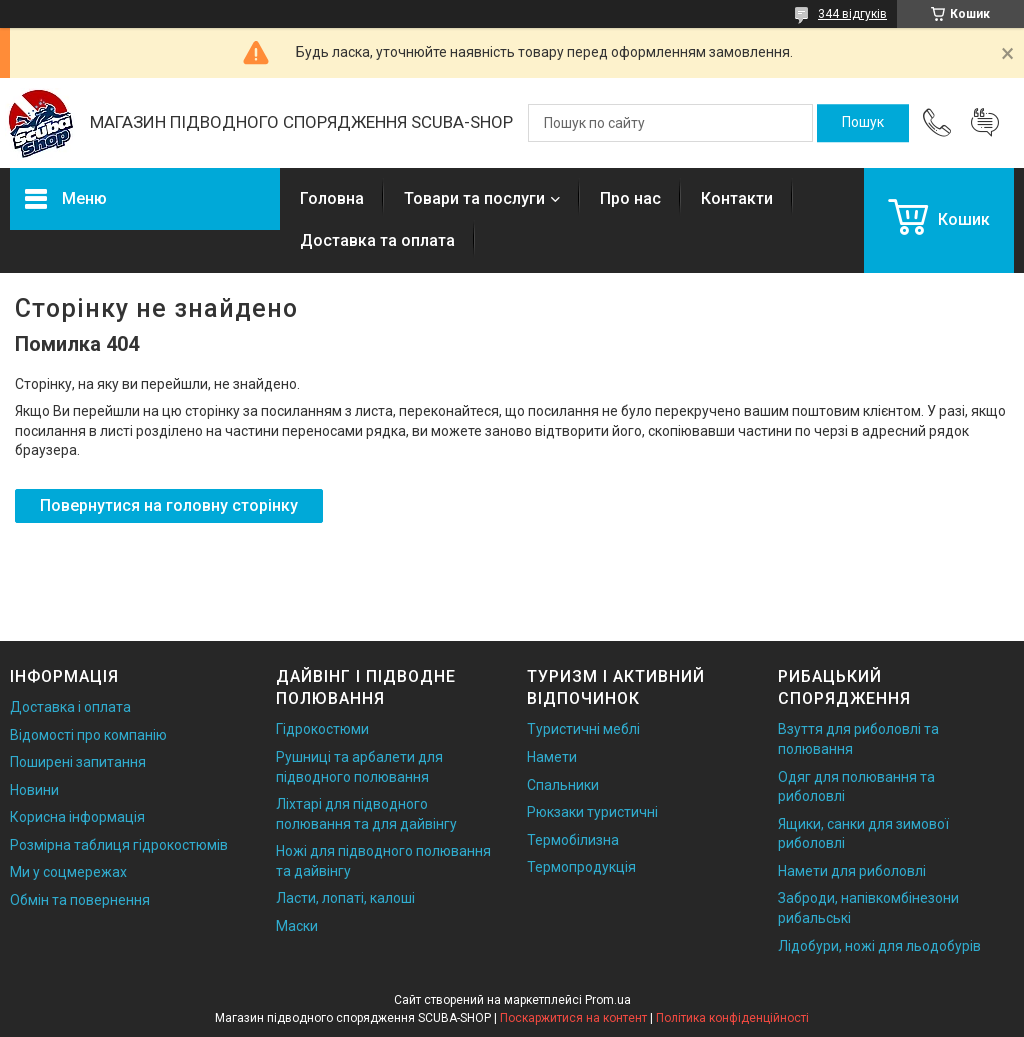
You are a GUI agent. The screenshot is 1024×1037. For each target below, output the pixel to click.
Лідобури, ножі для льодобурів (879, 946)
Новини (34, 790)
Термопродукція (581, 867)
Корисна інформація (77, 817)
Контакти (737, 198)
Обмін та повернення (80, 900)
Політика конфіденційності (732, 1018)
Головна (332, 198)
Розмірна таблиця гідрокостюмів (119, 845)
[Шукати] (863, 123)
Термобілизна (573, 840)
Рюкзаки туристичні (592, 812)
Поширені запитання (78, 762)
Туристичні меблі (583, 729)
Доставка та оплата (377, 240)
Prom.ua (608, 1000)
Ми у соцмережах (68, 872)
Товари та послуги (474, 198)
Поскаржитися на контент (573, 1018)
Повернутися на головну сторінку (169, 505)
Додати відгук (985, 123)
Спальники (563, 785)
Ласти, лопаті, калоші (345, 898)
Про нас (630, 198)
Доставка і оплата (70, 707)
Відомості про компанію (88, 735)
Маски (297, 926)
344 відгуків (852, 14)
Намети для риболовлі (852, 871)
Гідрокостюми (322, 729)
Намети (552, 757)
